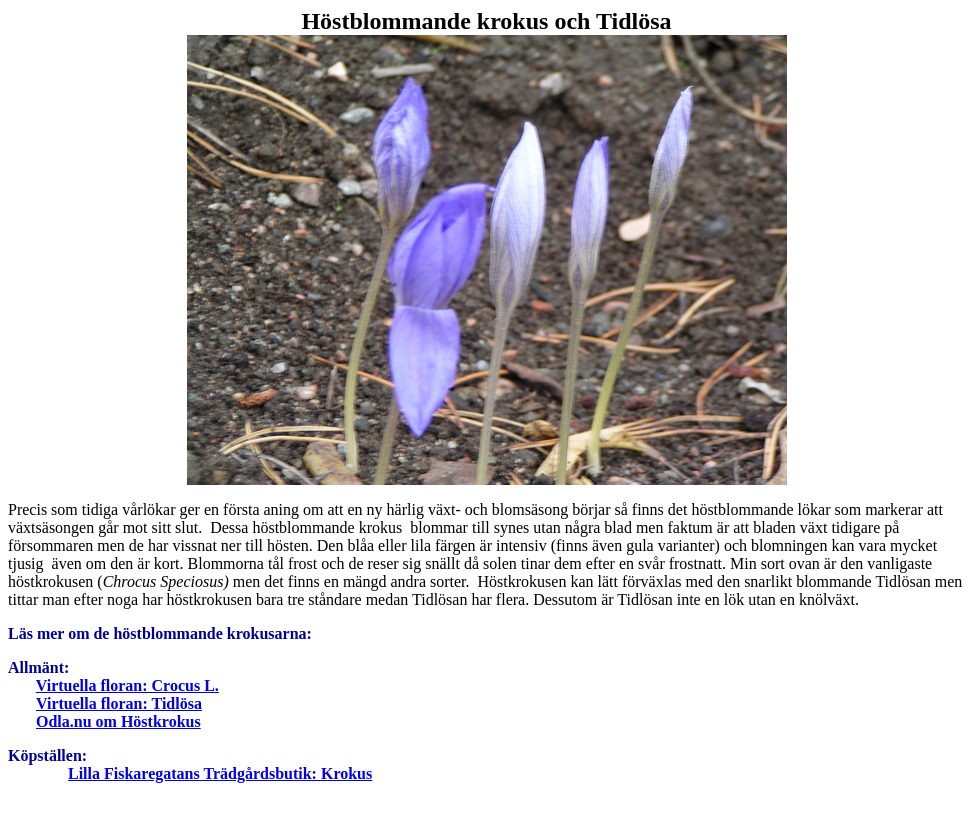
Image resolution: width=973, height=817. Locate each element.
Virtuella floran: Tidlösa (119, 703)
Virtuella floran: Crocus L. (127, 685)
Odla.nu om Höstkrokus (118, 721)
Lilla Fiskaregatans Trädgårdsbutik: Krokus (220, 773)
